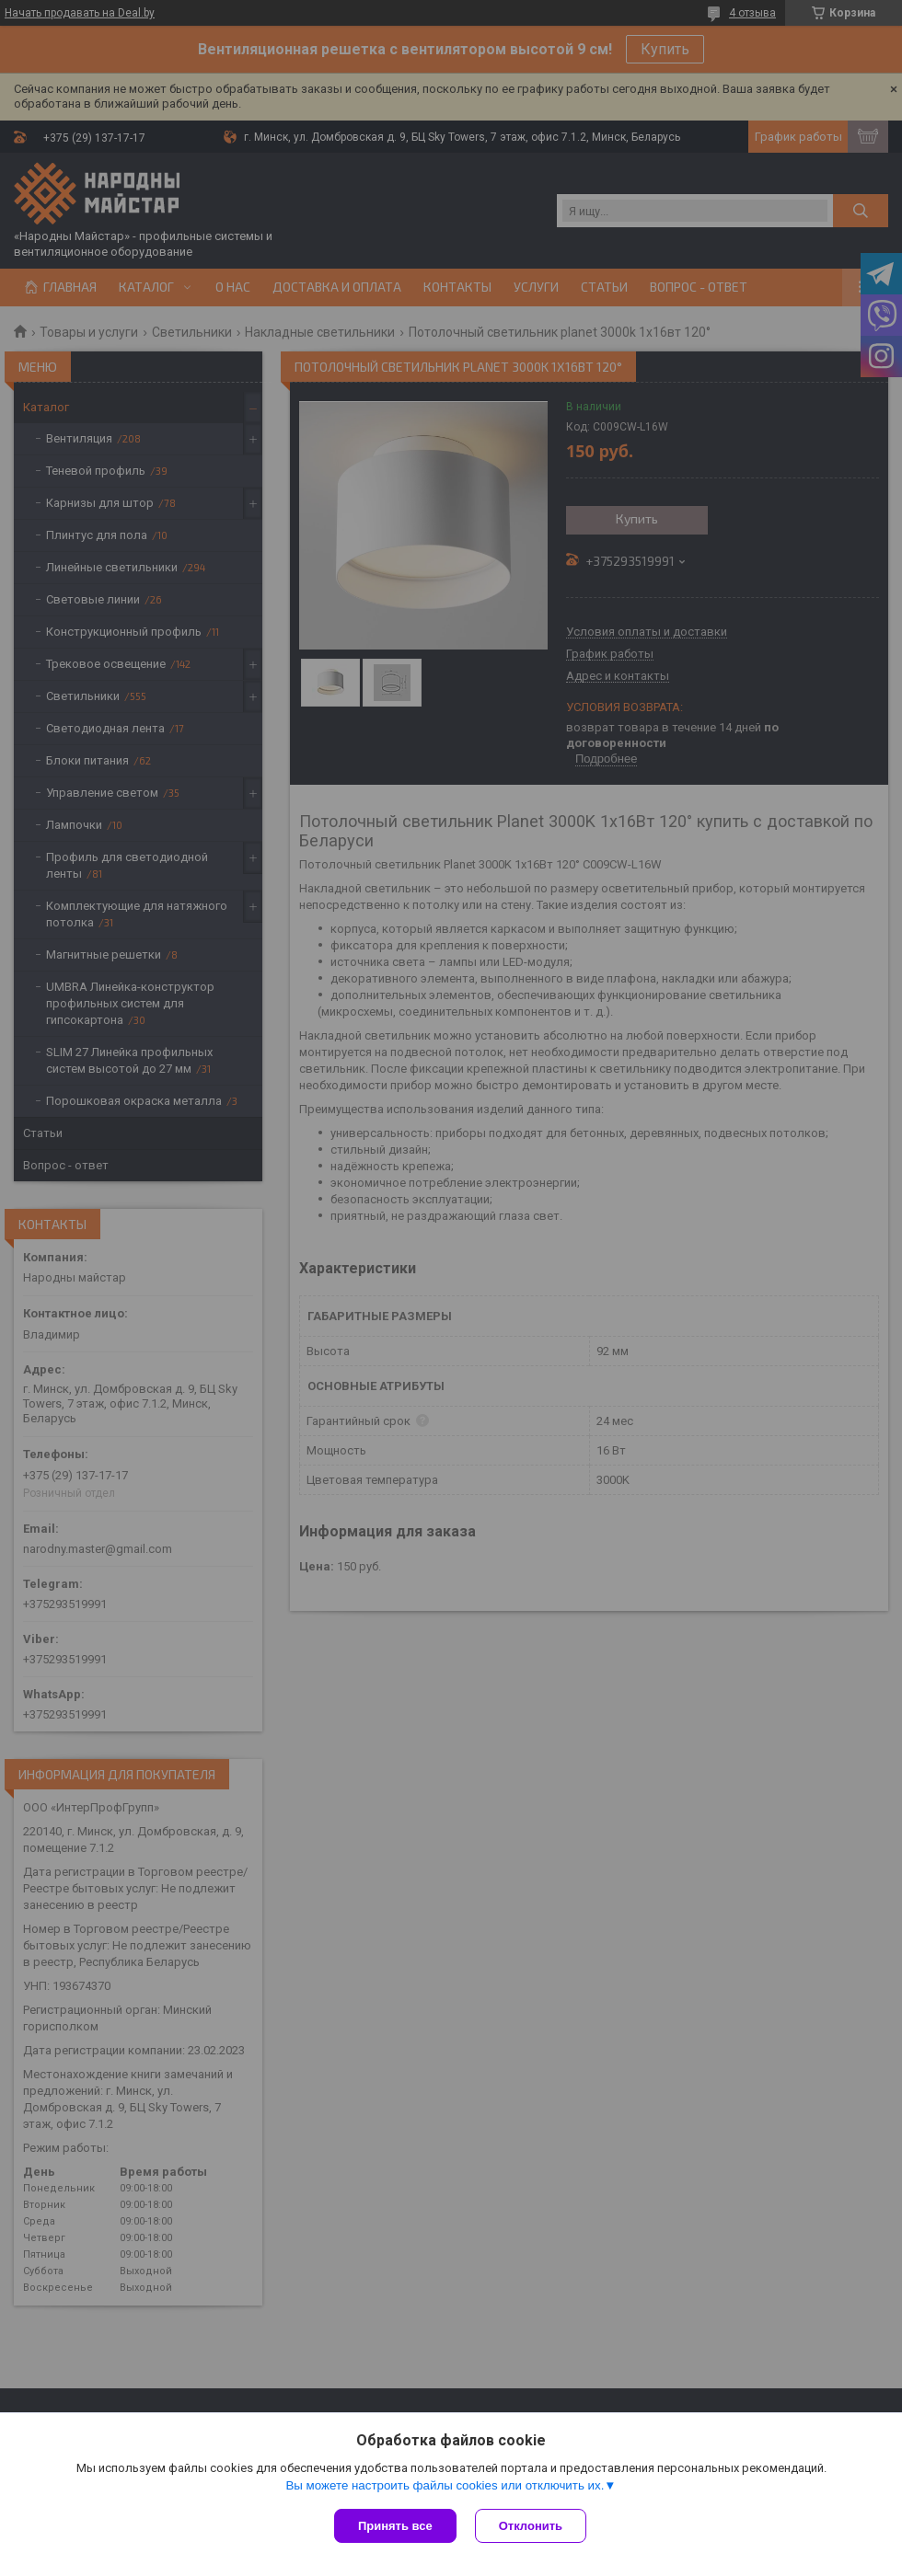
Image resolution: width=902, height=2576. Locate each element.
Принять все (395, 2526)
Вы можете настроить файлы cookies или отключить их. (444, 2485)
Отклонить (530, 2526)
